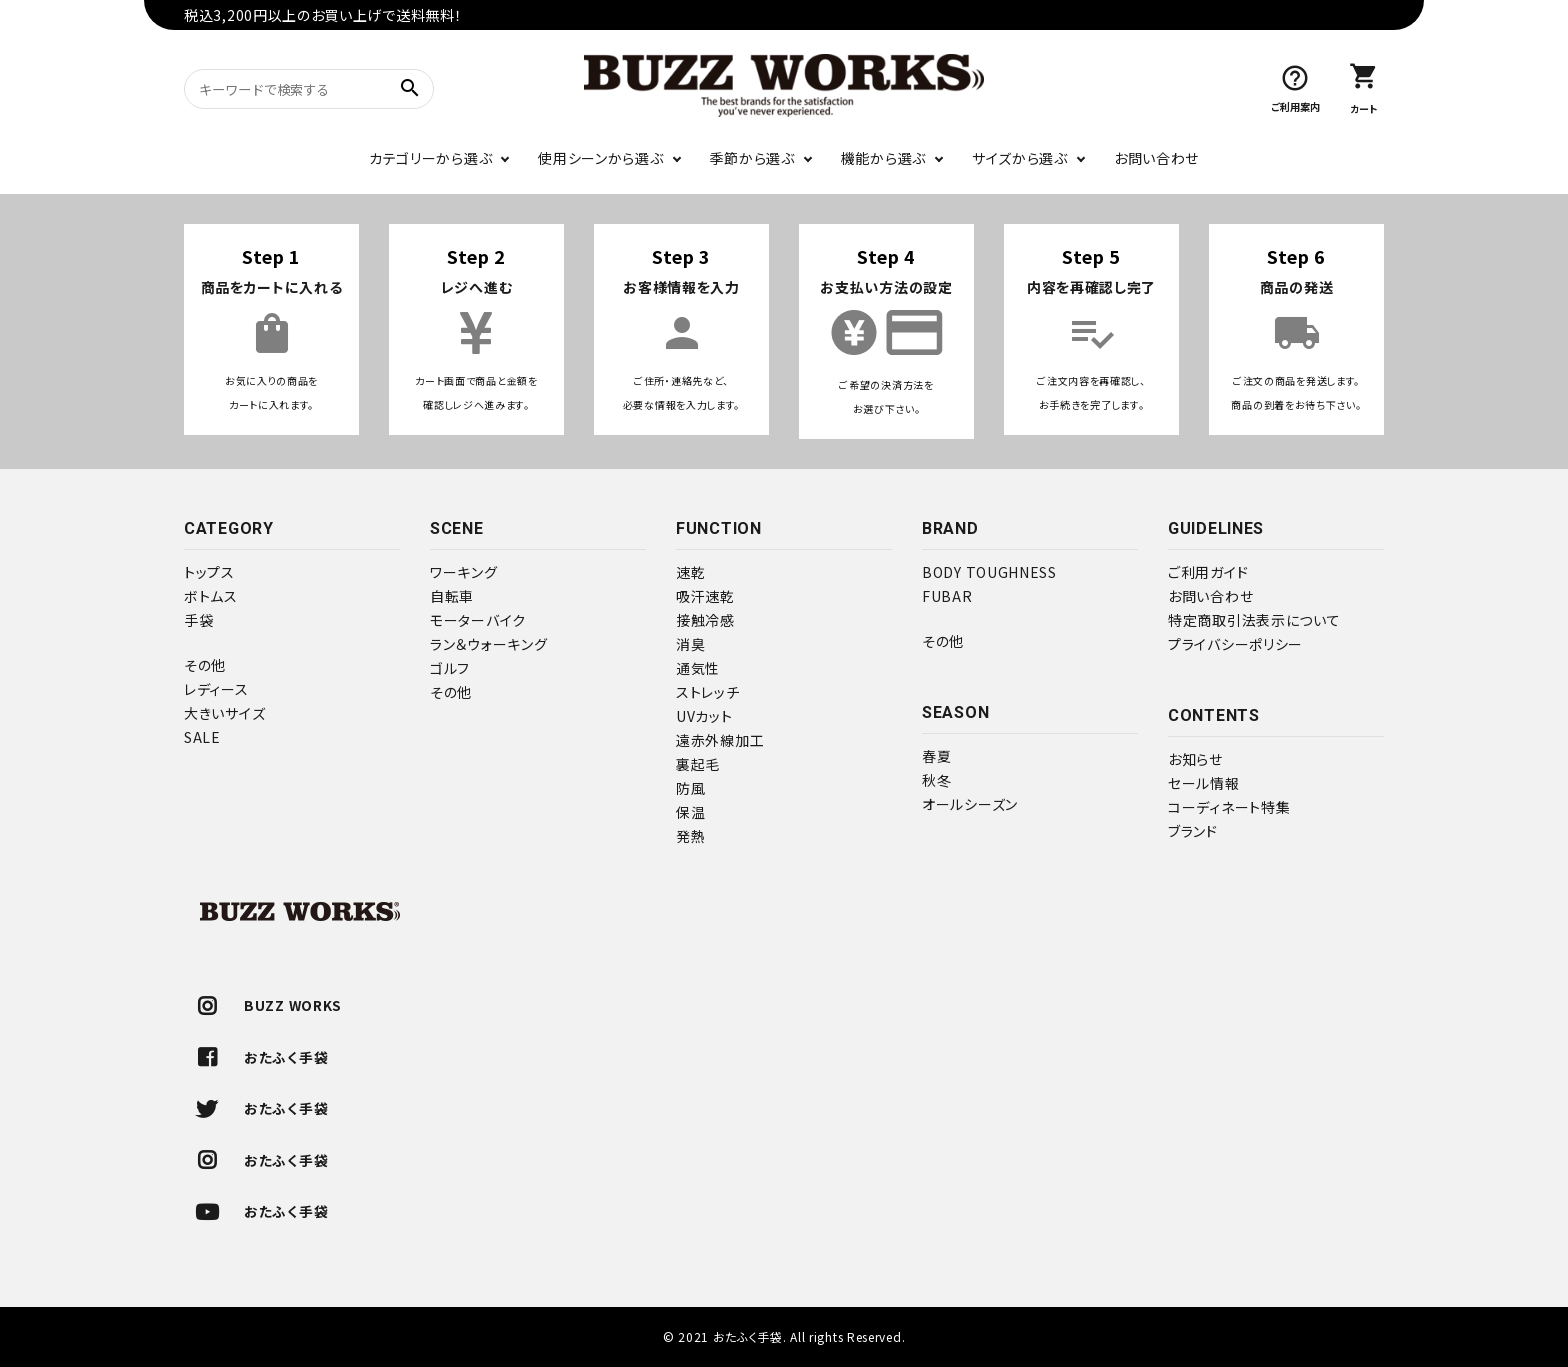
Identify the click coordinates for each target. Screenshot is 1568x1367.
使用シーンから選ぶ (600, 158)
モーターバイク (478, 620)
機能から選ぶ (883, 158)
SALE (202, 737)
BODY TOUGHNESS (989, 572)
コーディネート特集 (1229, 807)
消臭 (690, 644)
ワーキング (464, 572)
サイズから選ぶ (1020, 158)
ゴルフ (450, 668)
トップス (209, 572)
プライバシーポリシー (1235, 644)
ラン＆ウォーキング (488, 644)
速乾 (690, 572)
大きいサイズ (224, 713)
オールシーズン (970, 804)
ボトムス (211, 596)
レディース (216, 689)
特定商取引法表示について (1254, 620)
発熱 (690, 836)
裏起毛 (698, 764)
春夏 (936, 756)
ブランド (1193, 831)
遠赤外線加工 (720, 740)
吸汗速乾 (705, 596)
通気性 (698, 668)
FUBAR (947, 596)
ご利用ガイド (1208, 572)
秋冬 (936, 780)
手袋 (198, 620)
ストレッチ (708, 692)
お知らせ (1195, 759)
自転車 (452, 596)
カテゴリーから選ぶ (430, 158)
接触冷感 (705, 620)
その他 (205, 665)
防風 (690, 788)
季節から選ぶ (752, 158)
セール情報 (1204, 783)
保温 (690, 812)
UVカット (704, 716)
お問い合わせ (1156, 158)
